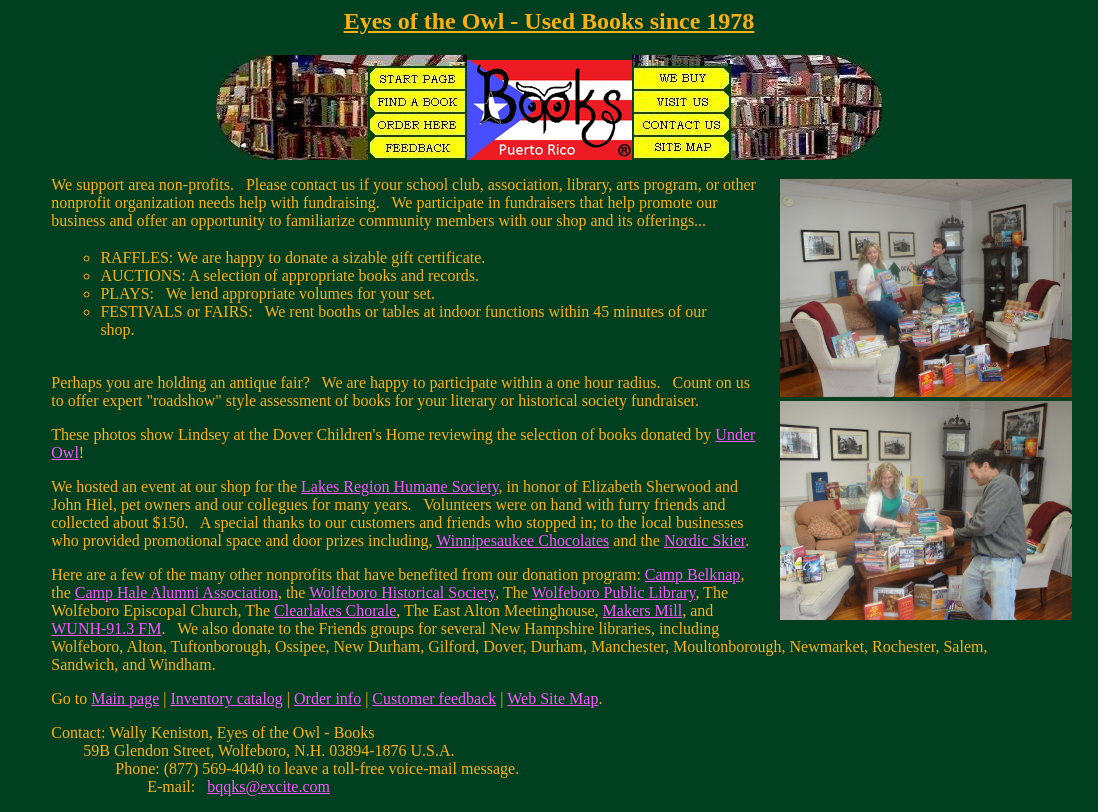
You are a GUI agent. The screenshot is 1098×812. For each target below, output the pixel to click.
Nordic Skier (704, 540)
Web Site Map (552, 698)
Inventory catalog (226, 698)
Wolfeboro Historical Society (402, 592)
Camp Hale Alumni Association (176, 592)
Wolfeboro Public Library (614, 592)
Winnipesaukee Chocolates (522, 540)
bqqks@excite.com (268, 786)
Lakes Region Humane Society (400, 486)
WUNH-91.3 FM (106, 628)
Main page (125, 698)
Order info (327, 698)
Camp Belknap (693, 574)
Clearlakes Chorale (335, 610)
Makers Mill (643, 610)
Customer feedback (434, 698)
